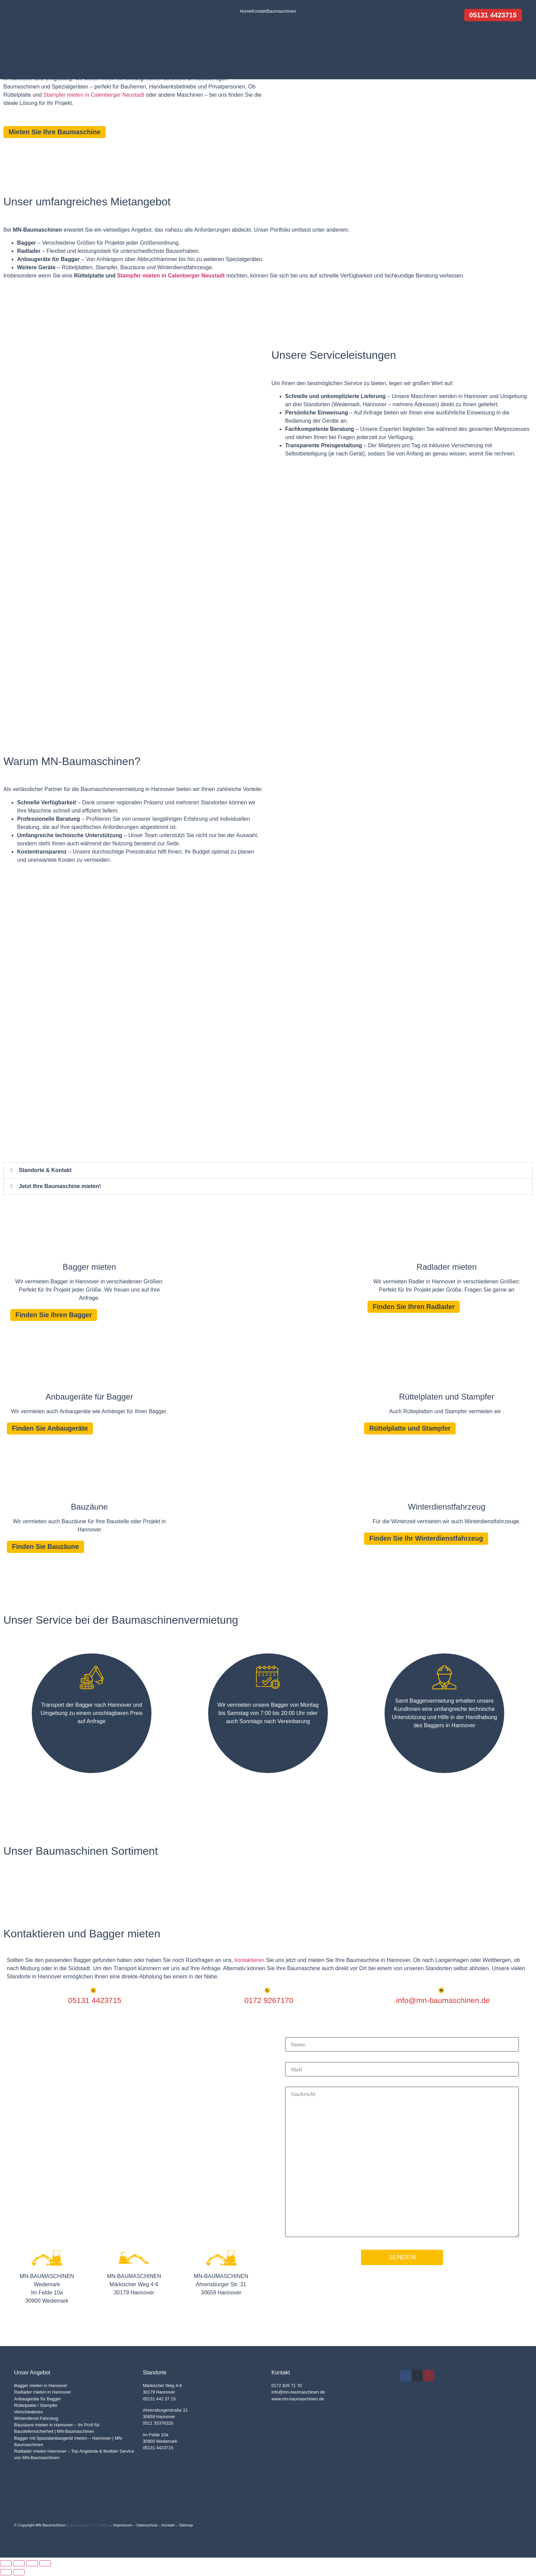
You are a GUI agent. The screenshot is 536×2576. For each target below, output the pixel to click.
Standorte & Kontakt (45, 1170)
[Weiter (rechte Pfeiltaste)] (19, 2573)
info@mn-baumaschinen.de (298, 2392)
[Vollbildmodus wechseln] (19, 2564)
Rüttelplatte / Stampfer (35, 2406)
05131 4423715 (158, 2448)
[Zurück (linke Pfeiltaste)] (6, 2573)
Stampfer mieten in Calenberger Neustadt (93, 95)
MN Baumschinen (51, 2526)
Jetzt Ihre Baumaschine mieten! (60, 1186)
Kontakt (259, 11)
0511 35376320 (158, 2424)
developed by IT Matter (89, 2526)
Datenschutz (147, 2526)
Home (246, 11)
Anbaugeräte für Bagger (37, 2399)
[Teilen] (32, 2564)
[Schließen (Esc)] (45, 2564)
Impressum (122, 2526)
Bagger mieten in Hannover (40, 2386)
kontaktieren (249, 1961)
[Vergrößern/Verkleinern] (6, 2564)
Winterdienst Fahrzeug (36, 2419)
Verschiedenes (28, 2412)
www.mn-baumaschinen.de (297, 2399)
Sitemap (186, 2526)
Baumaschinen (281, 11)
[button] (268, 1170)
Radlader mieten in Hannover (42, 2392)
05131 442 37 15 (159, 2399)
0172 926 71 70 (286, 2386)
